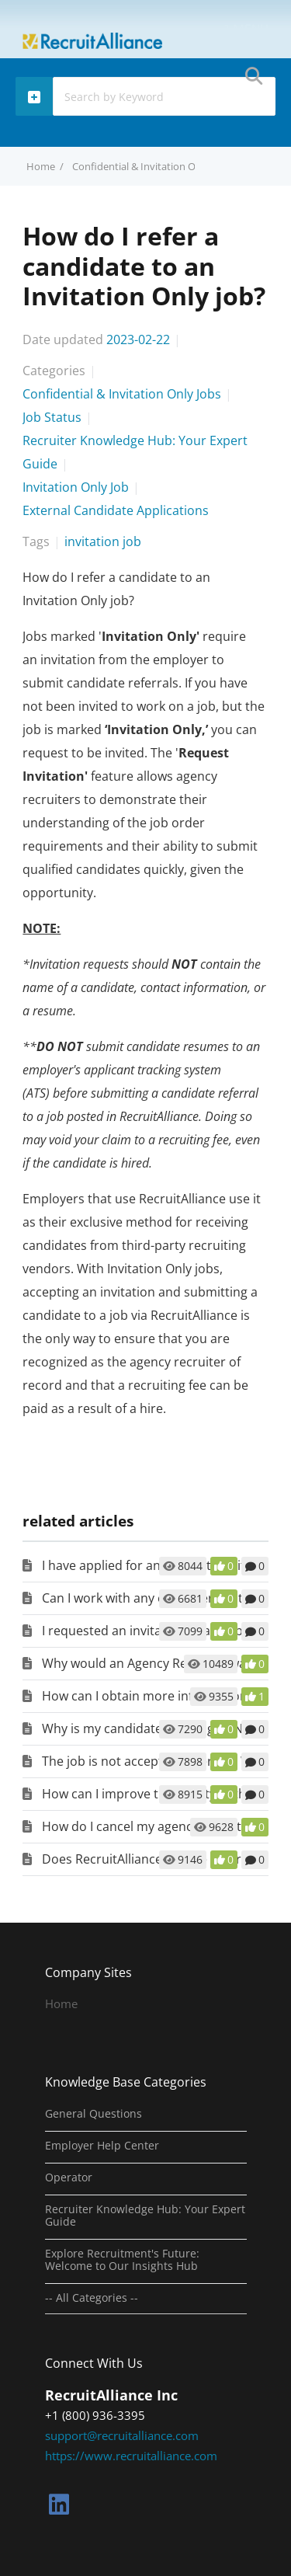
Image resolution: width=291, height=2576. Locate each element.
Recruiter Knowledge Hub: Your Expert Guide (145, 2215)
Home (61, 2003)
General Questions (93, 2114)
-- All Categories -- (91, 2298)
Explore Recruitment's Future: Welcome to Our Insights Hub (122, 2259)
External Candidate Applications (116, 510)
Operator (68, 2177)
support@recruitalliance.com (122, 2435)
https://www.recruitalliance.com (131, 2455)
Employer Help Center (102, 2145)
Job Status (52, 417)
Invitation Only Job (76, 487)
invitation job (102, 541)
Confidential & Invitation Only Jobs (151, 166)
